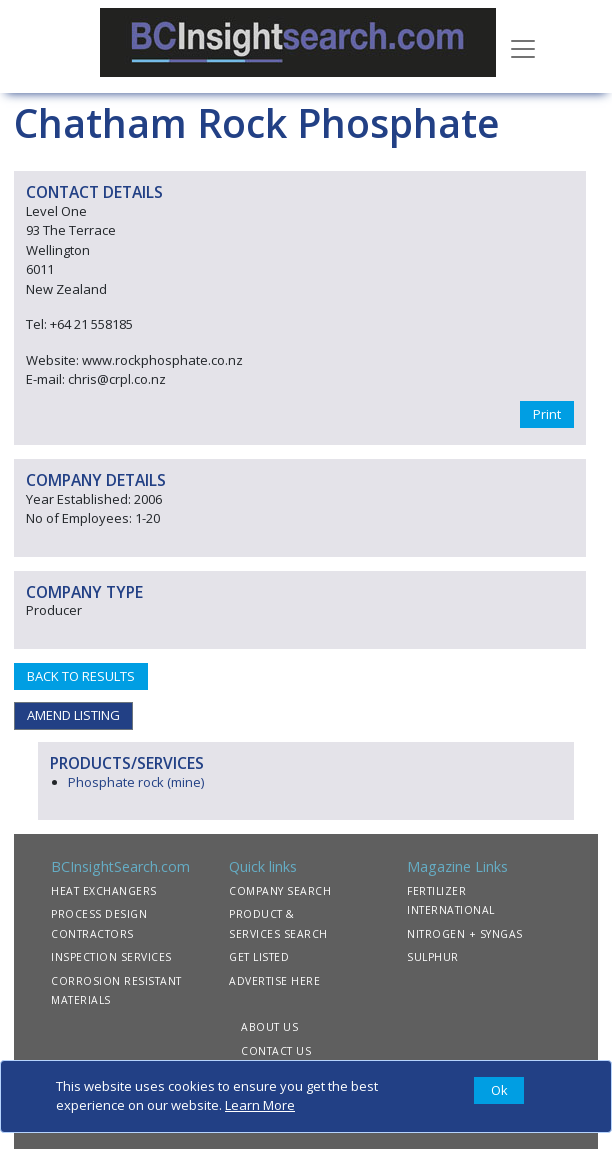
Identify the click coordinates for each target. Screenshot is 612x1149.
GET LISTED (259, 957)
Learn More (260, 1105)
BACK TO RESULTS (81, 676)
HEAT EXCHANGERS (104, 891)
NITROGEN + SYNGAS (465, 934)
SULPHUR (433, 957)
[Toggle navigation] (523, 47)
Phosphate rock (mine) (136, 782)
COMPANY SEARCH (280, 891)
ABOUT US (269, 1027)
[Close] (499, 1091)
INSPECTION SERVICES (111, 957)
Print (547, 414)
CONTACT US (276, 1051)
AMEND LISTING (73, 715)
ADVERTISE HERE (274, 981)
